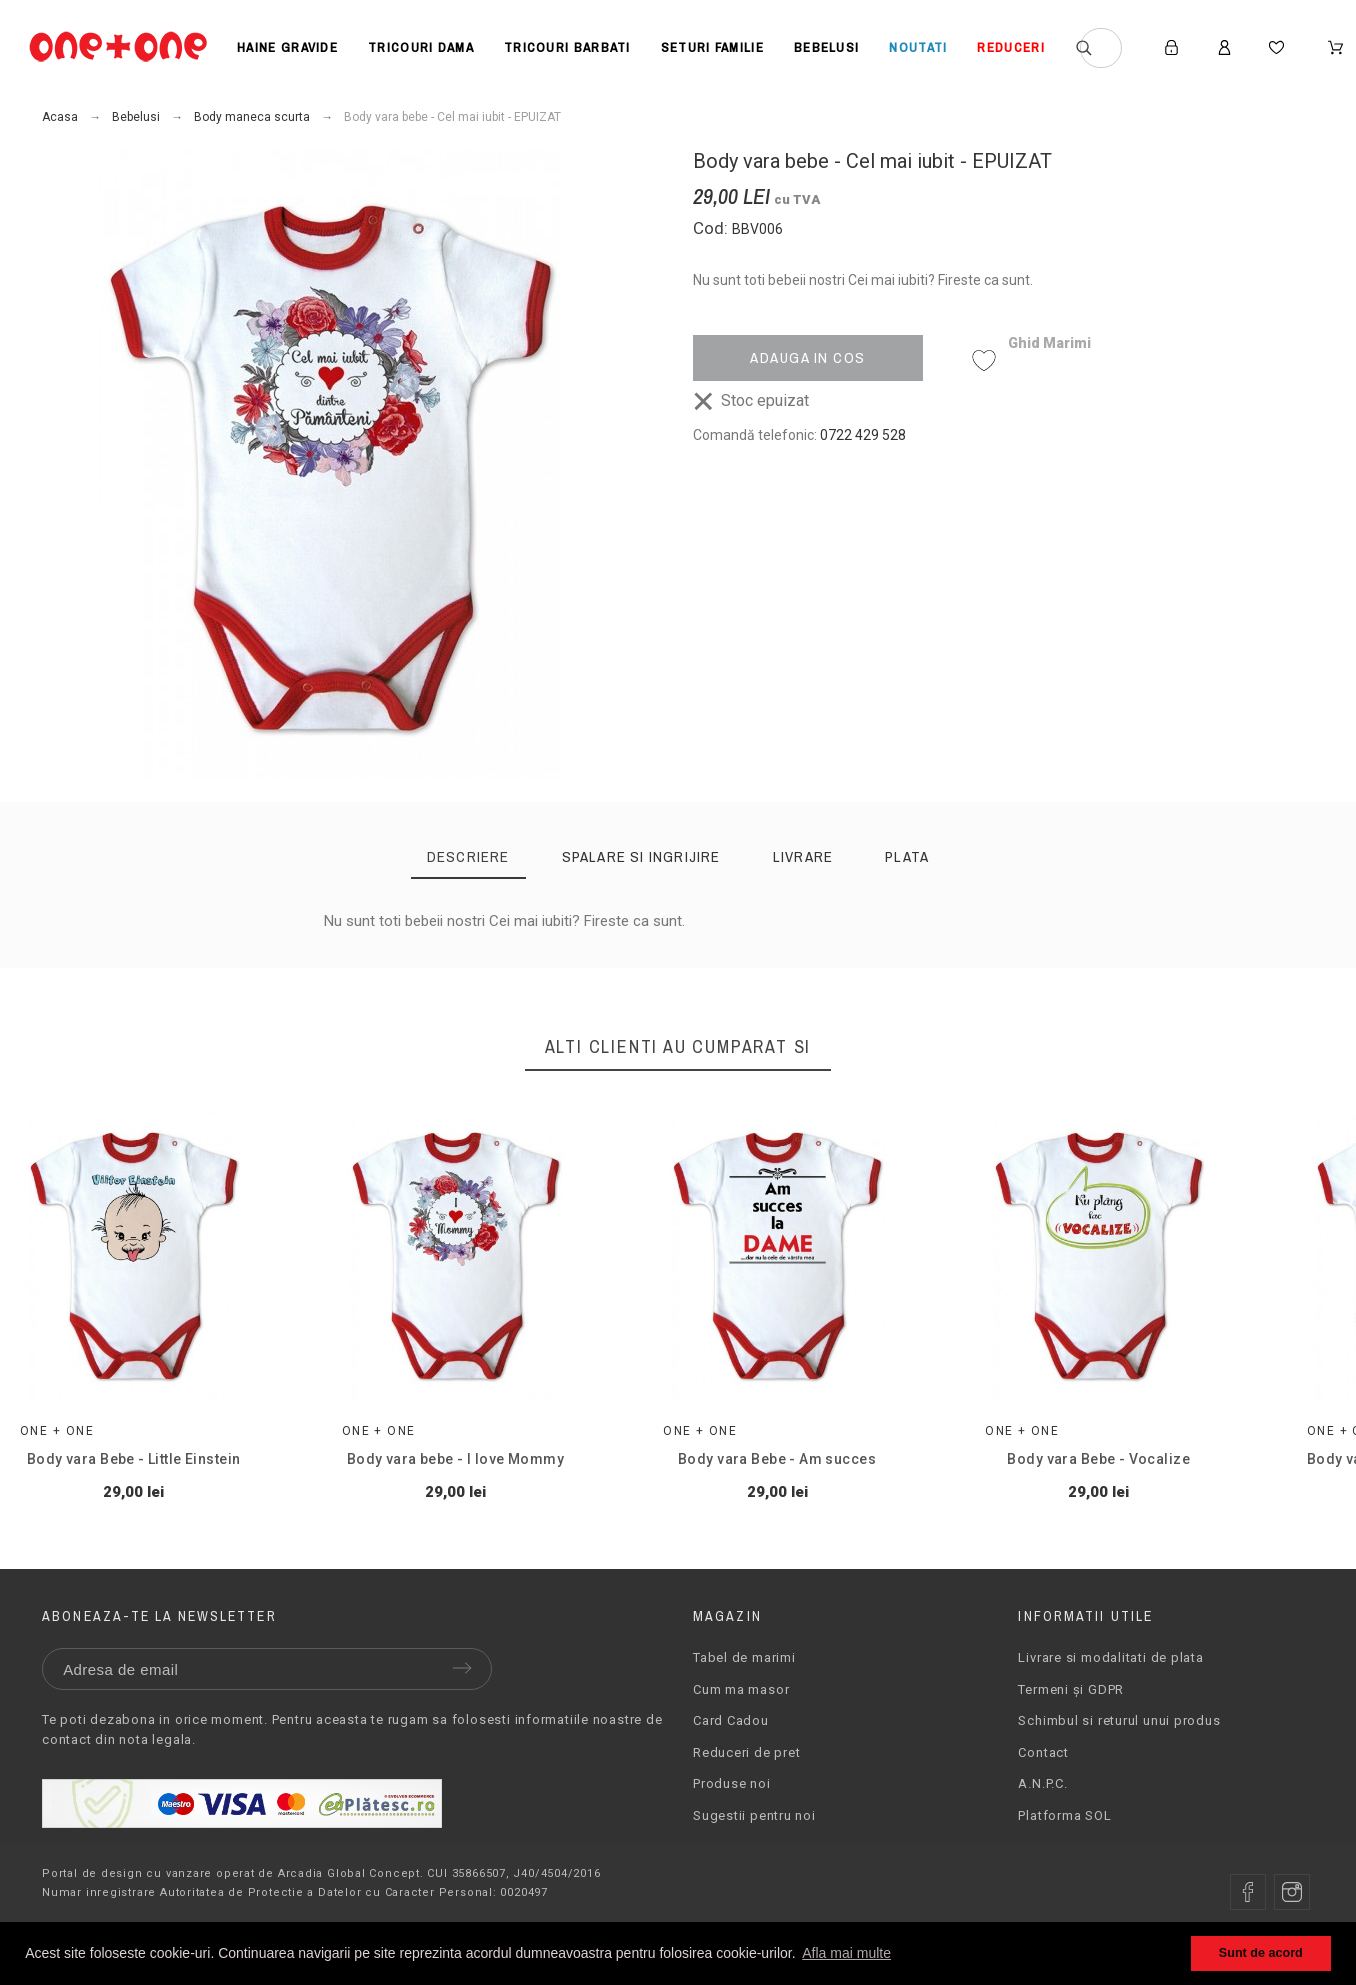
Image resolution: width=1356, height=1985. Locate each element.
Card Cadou (731, 1746)
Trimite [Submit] (462, 1694)
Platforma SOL (1064, 1841)
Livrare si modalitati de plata (1110, 1683)
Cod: (712, 228)
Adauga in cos (808, 357)
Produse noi (732, 1809)
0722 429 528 (863, 435)
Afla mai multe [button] (846, 1953)
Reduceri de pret (746, 1778)
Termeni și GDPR (1071, 1715)
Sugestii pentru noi (754, 1841)
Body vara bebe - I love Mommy (490, 1484)
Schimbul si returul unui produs (1119, 1746)
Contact (1043, 1778)
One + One (57, 1456)
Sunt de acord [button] (1261, 1953)
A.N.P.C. (1042, 1809)
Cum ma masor (741, 1715)
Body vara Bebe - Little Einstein (143, 1484)
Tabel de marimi (744, 1683)
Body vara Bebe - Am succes (837, 1484)
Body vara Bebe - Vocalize (1183, 1484)
